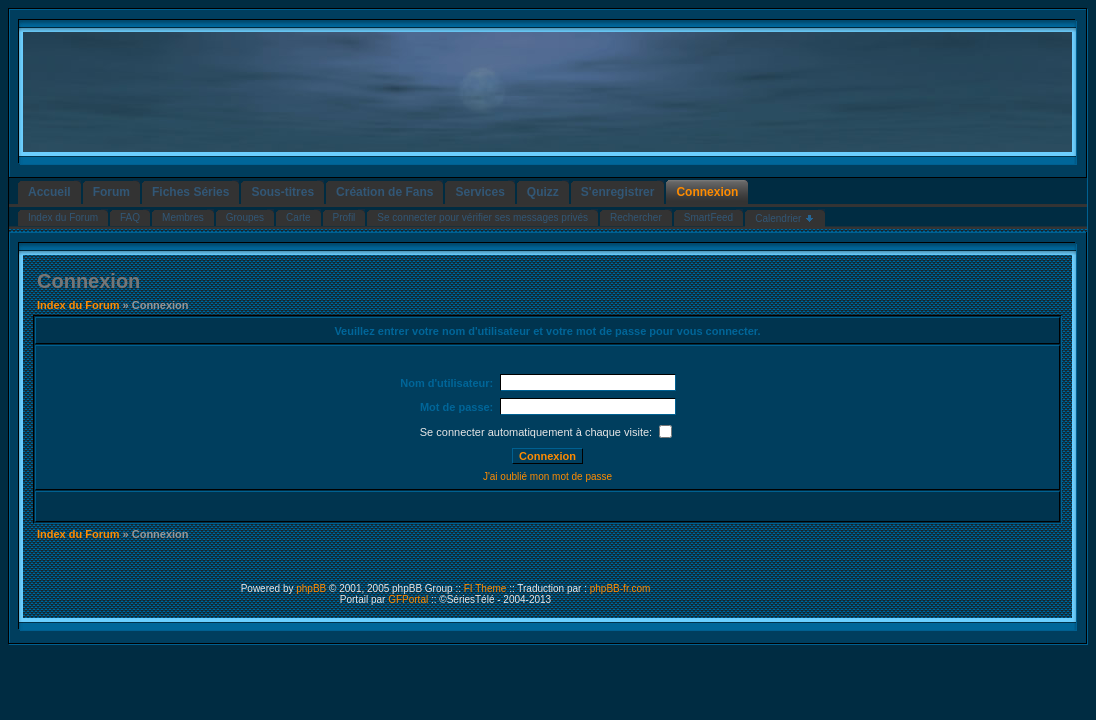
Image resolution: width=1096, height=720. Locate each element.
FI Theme (485, 588)
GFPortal (408, 599)
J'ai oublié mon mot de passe (547, 476)
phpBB (311, 588)
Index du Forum (78, 305)
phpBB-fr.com (620, 588)
